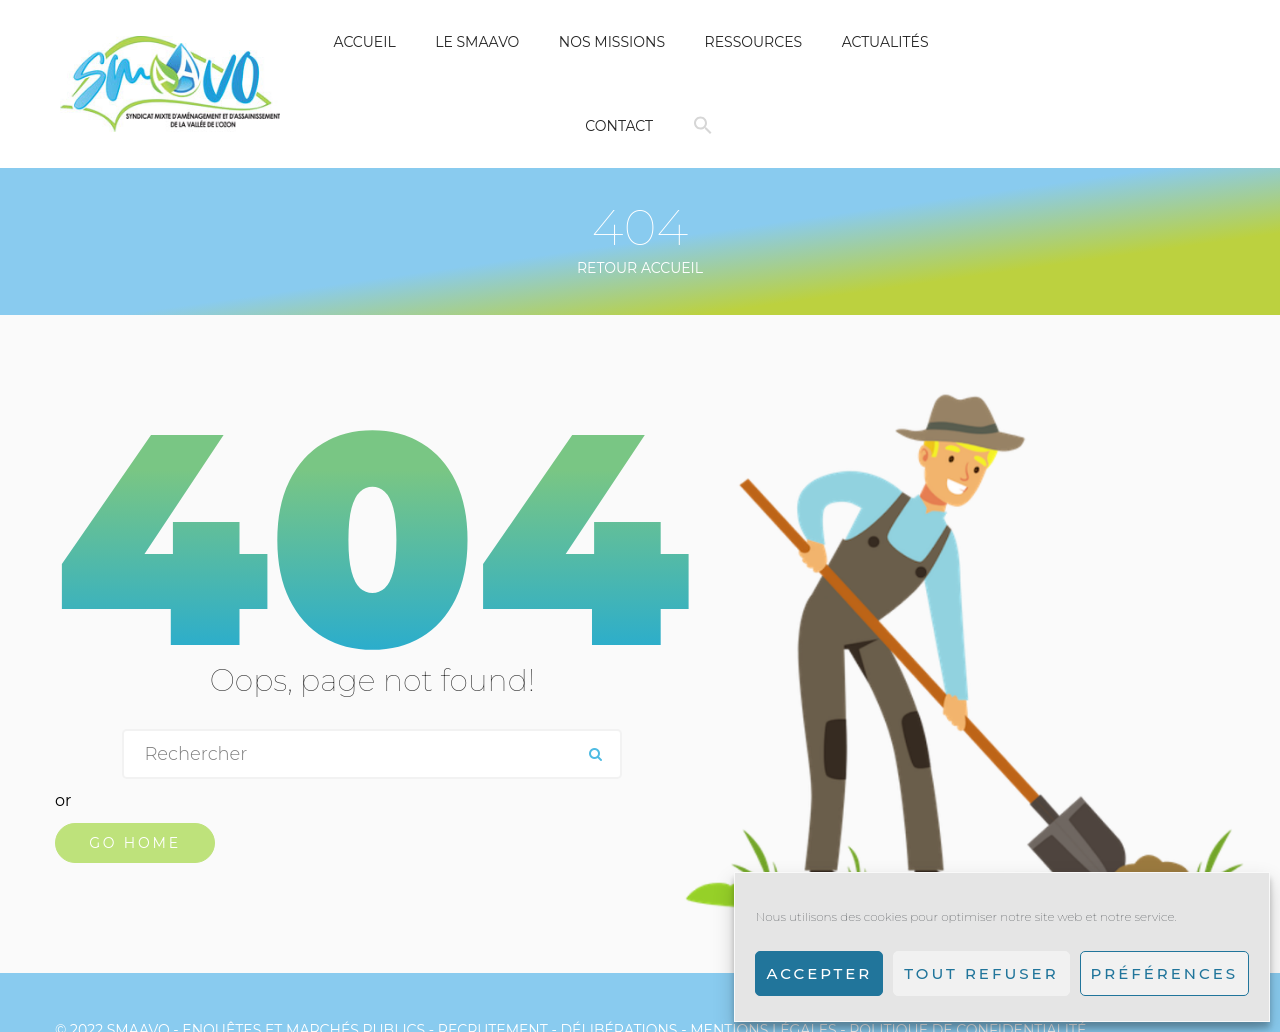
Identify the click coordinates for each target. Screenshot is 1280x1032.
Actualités (885, 42)
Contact (619, 126)
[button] (703, 126)
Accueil (364, 42)
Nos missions (612, 42)
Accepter (819, 973)
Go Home (135, 843)
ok (595, 754)
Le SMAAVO (477, 42)
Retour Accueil (640, 268)
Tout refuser (981, 973)
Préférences (1164, 973)
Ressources (754, 42)
